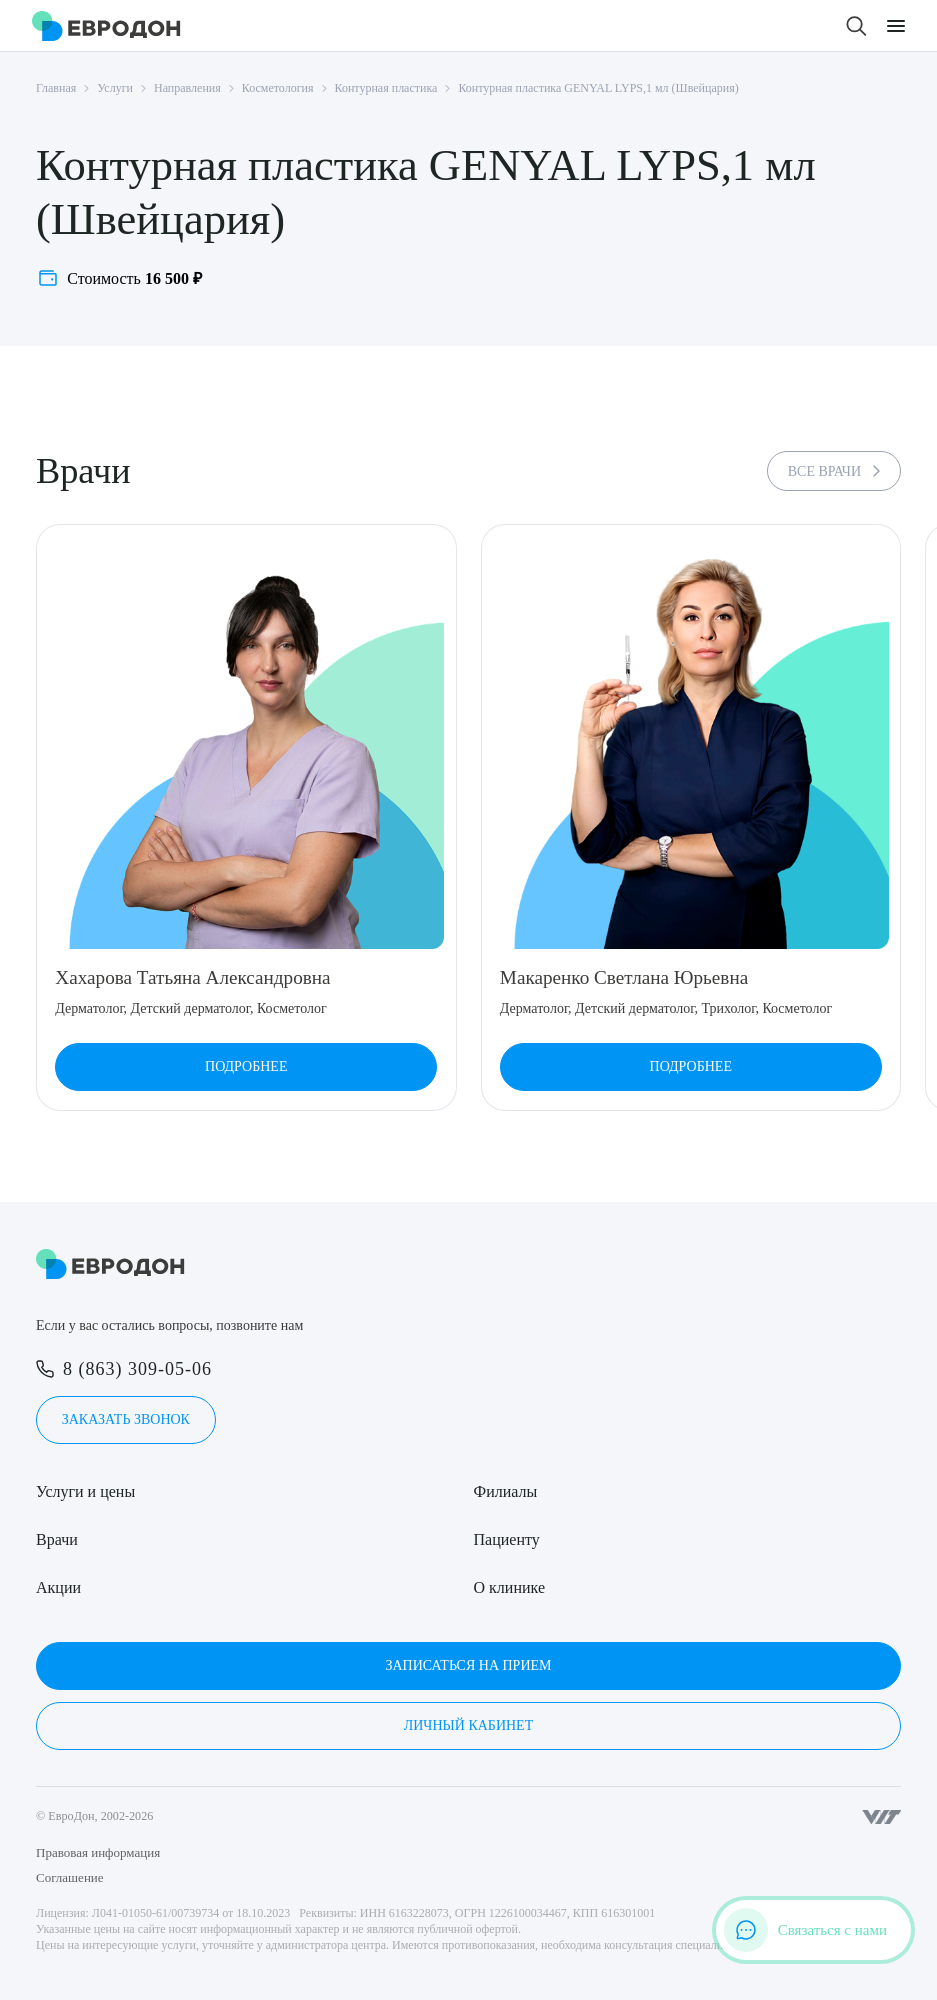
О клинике (509, 1587)
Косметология (278, 88)
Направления (187, 88)
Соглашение (70, 1877)
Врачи (57, 1539)
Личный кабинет (468, 1725)
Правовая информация (98, 1852)
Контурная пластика (386, 88)
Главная (56, 88)
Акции (58, 1587)
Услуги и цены (85, 1491)
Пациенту (507, 1539)
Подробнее (246, 1066)
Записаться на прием (468, 1665)
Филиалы (506, 1491)
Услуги (115, 88)
